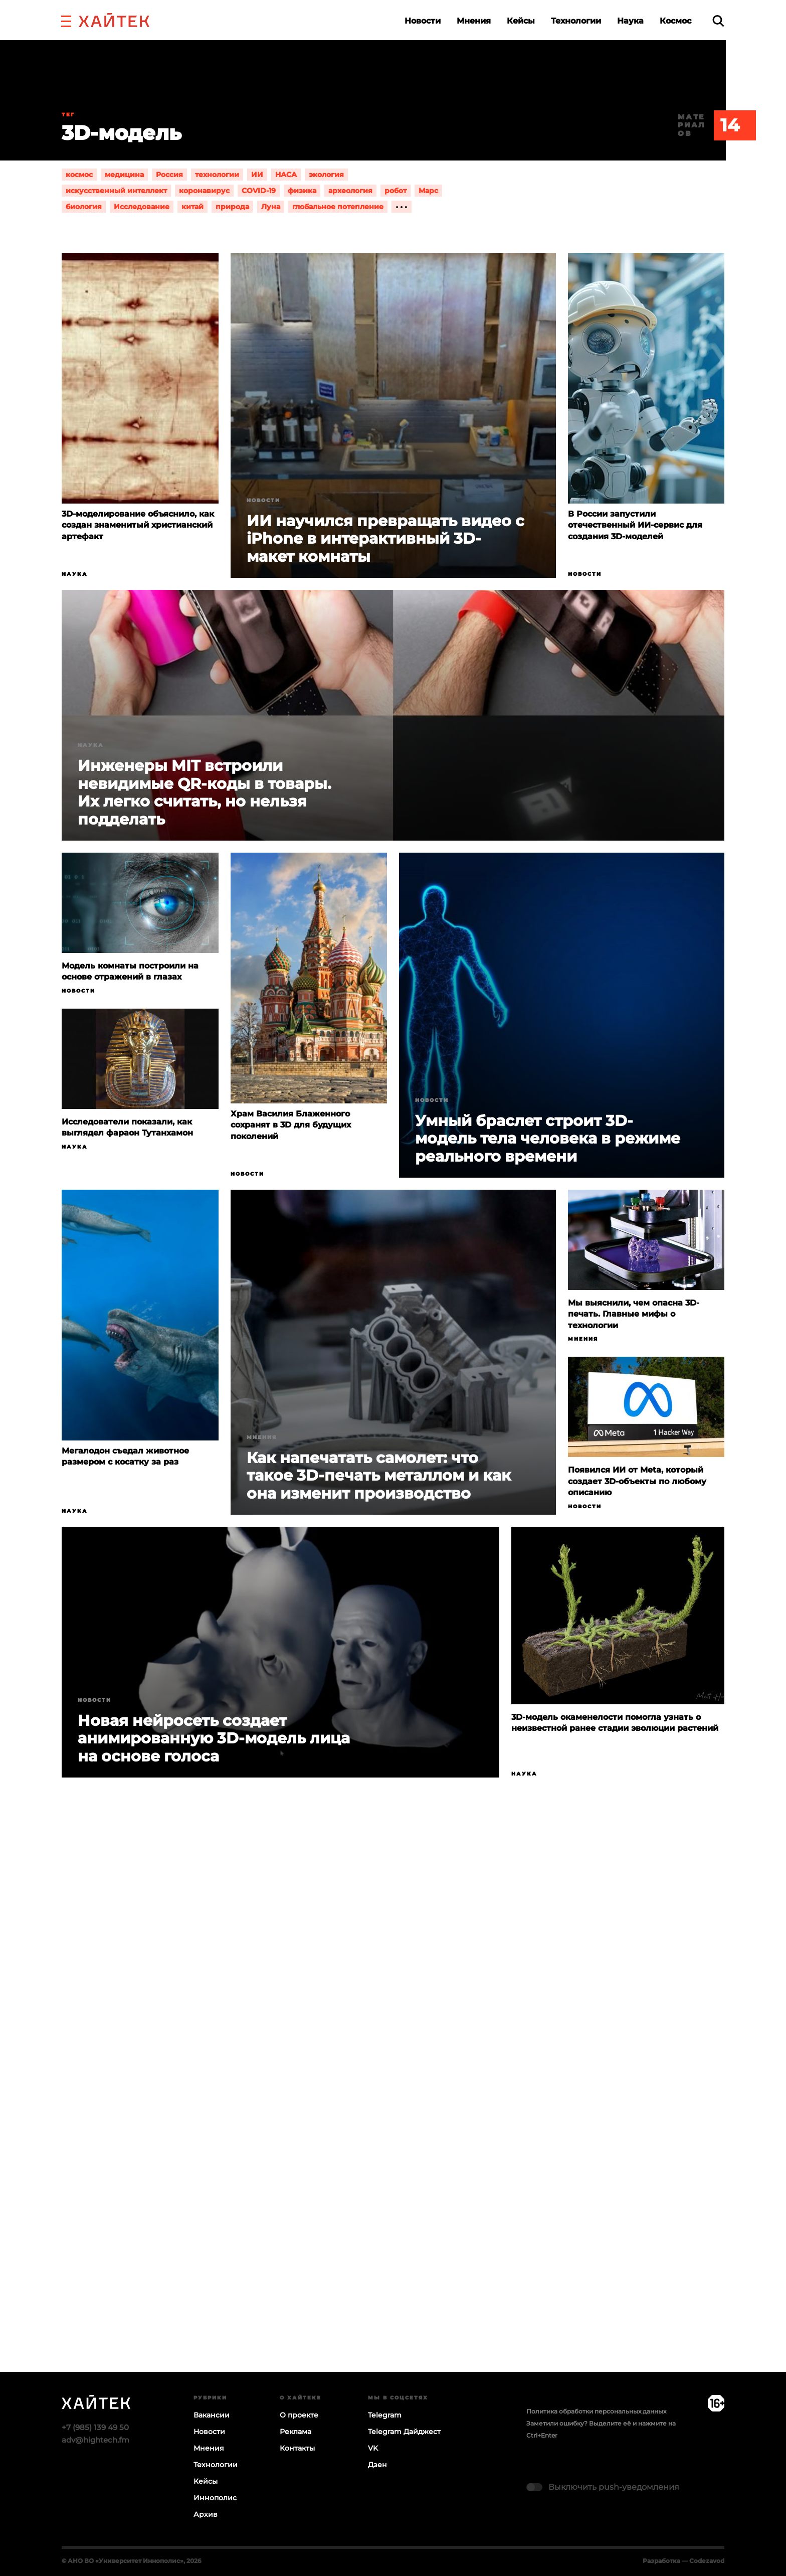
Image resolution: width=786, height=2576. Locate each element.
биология (84, 206)
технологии (217, 174)
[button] (66, 20)
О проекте (299, 2415)
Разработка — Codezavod (683, 2560)
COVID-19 (259, 190)
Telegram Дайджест (404, 2431)
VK (373, 2448)
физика (302, 190)
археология (350, 190)
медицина (124, 174)
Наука (630, 21)
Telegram (385, 2415)
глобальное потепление (337, 206)
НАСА (286, 174)
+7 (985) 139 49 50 (95, 2427)
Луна (270, 206)
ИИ (257, 174)
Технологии (576, 21)
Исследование (141, 206)
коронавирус (204, 190)
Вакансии (211, 2415)
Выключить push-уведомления (613, 2487)
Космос (675, 21)
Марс (428, 190)
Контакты (297, 2448)
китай (192, 206)
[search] (718, 21)
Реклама (295, 2431)
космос (79, 174)
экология (326, 174)
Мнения (474, 21)
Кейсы (521, 21)
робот (395, 190)
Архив (205, 2514)
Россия (169, 174)
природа (232, 206)
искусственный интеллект (116, 190)
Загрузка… (393, 2113)
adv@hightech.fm (95, 2440)
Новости (423, 21)
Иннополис (215, 2497)
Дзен (377, 2464)
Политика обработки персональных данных (596, 2411)
